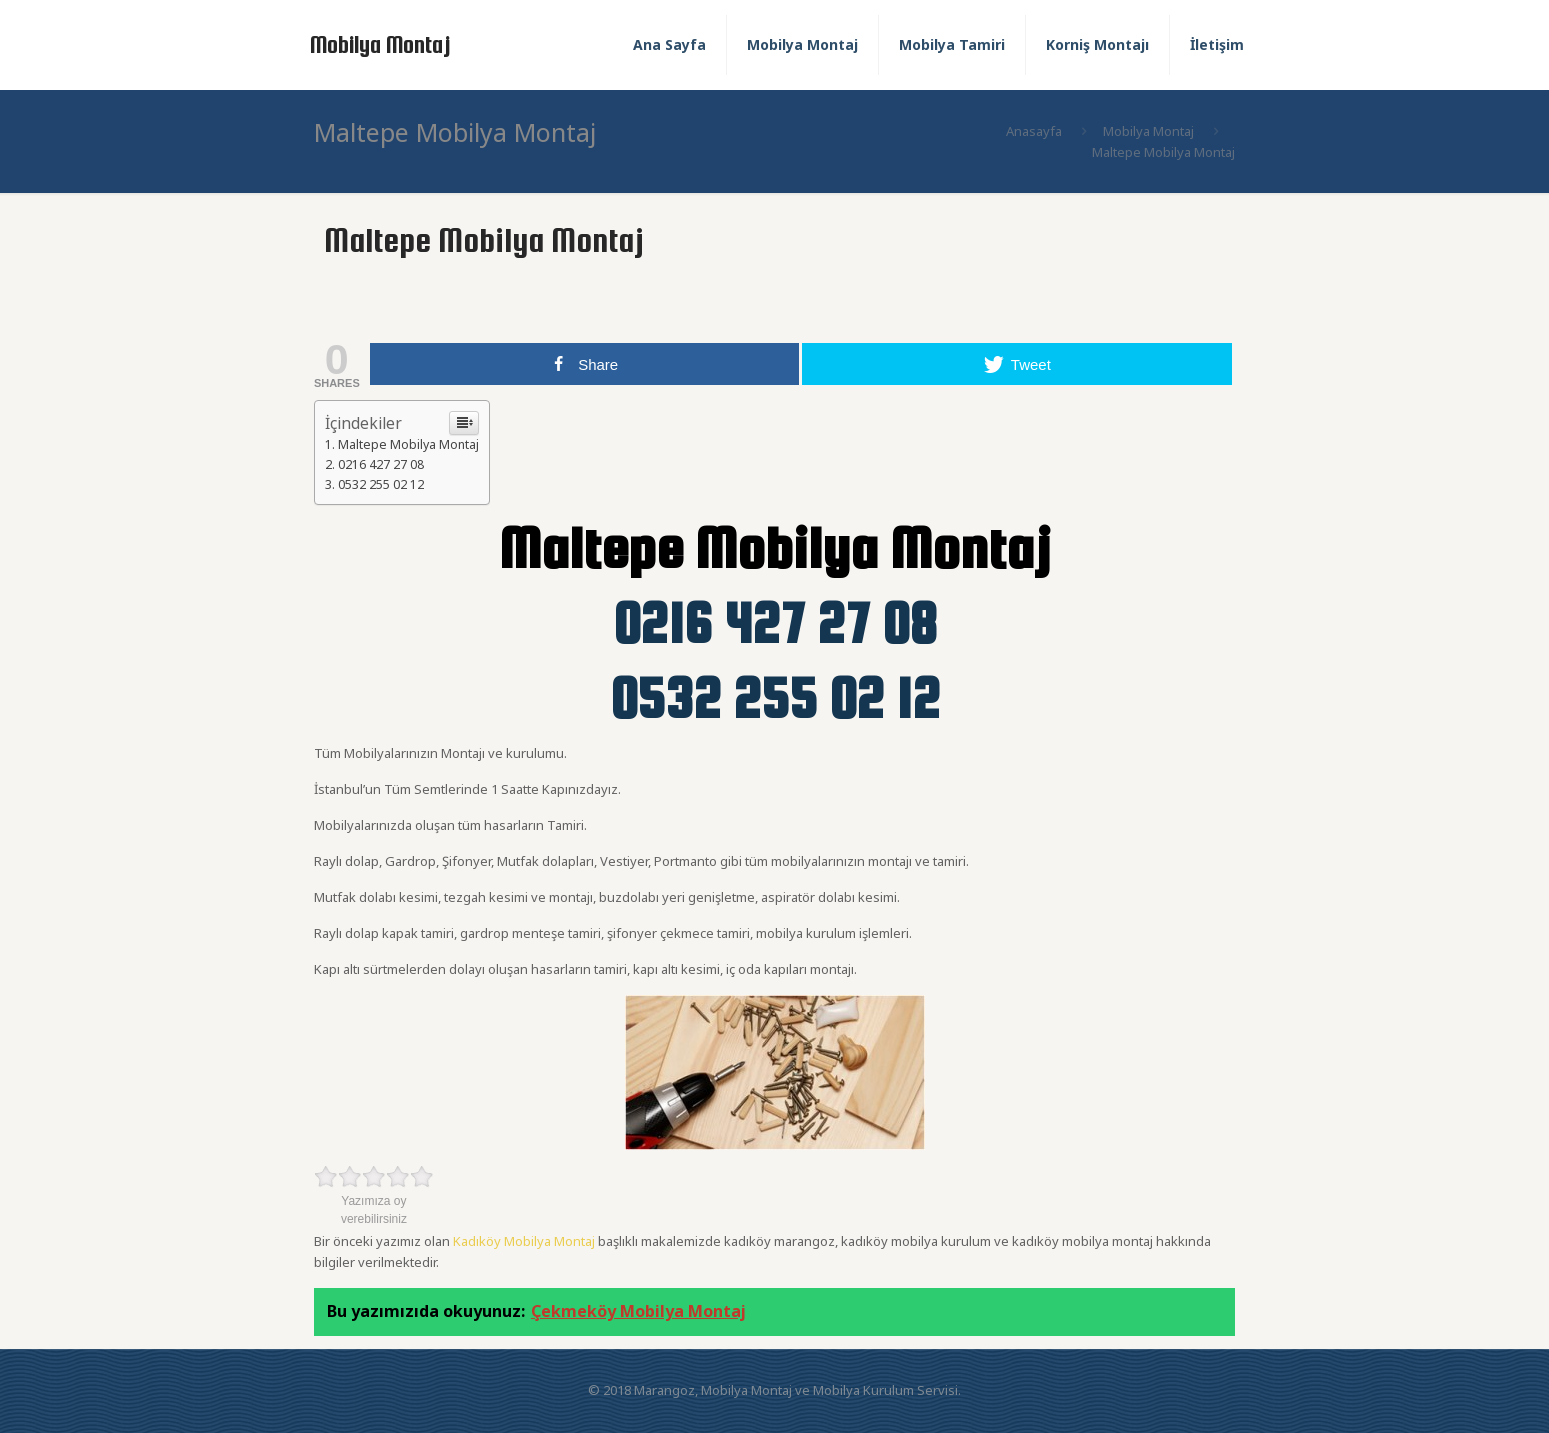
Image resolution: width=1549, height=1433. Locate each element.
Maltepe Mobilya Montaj (408, 444)
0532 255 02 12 (381, 484)
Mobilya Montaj (380, 44)
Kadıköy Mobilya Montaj (524, 1241)
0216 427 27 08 (381, 464)
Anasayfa (1034, 131)
